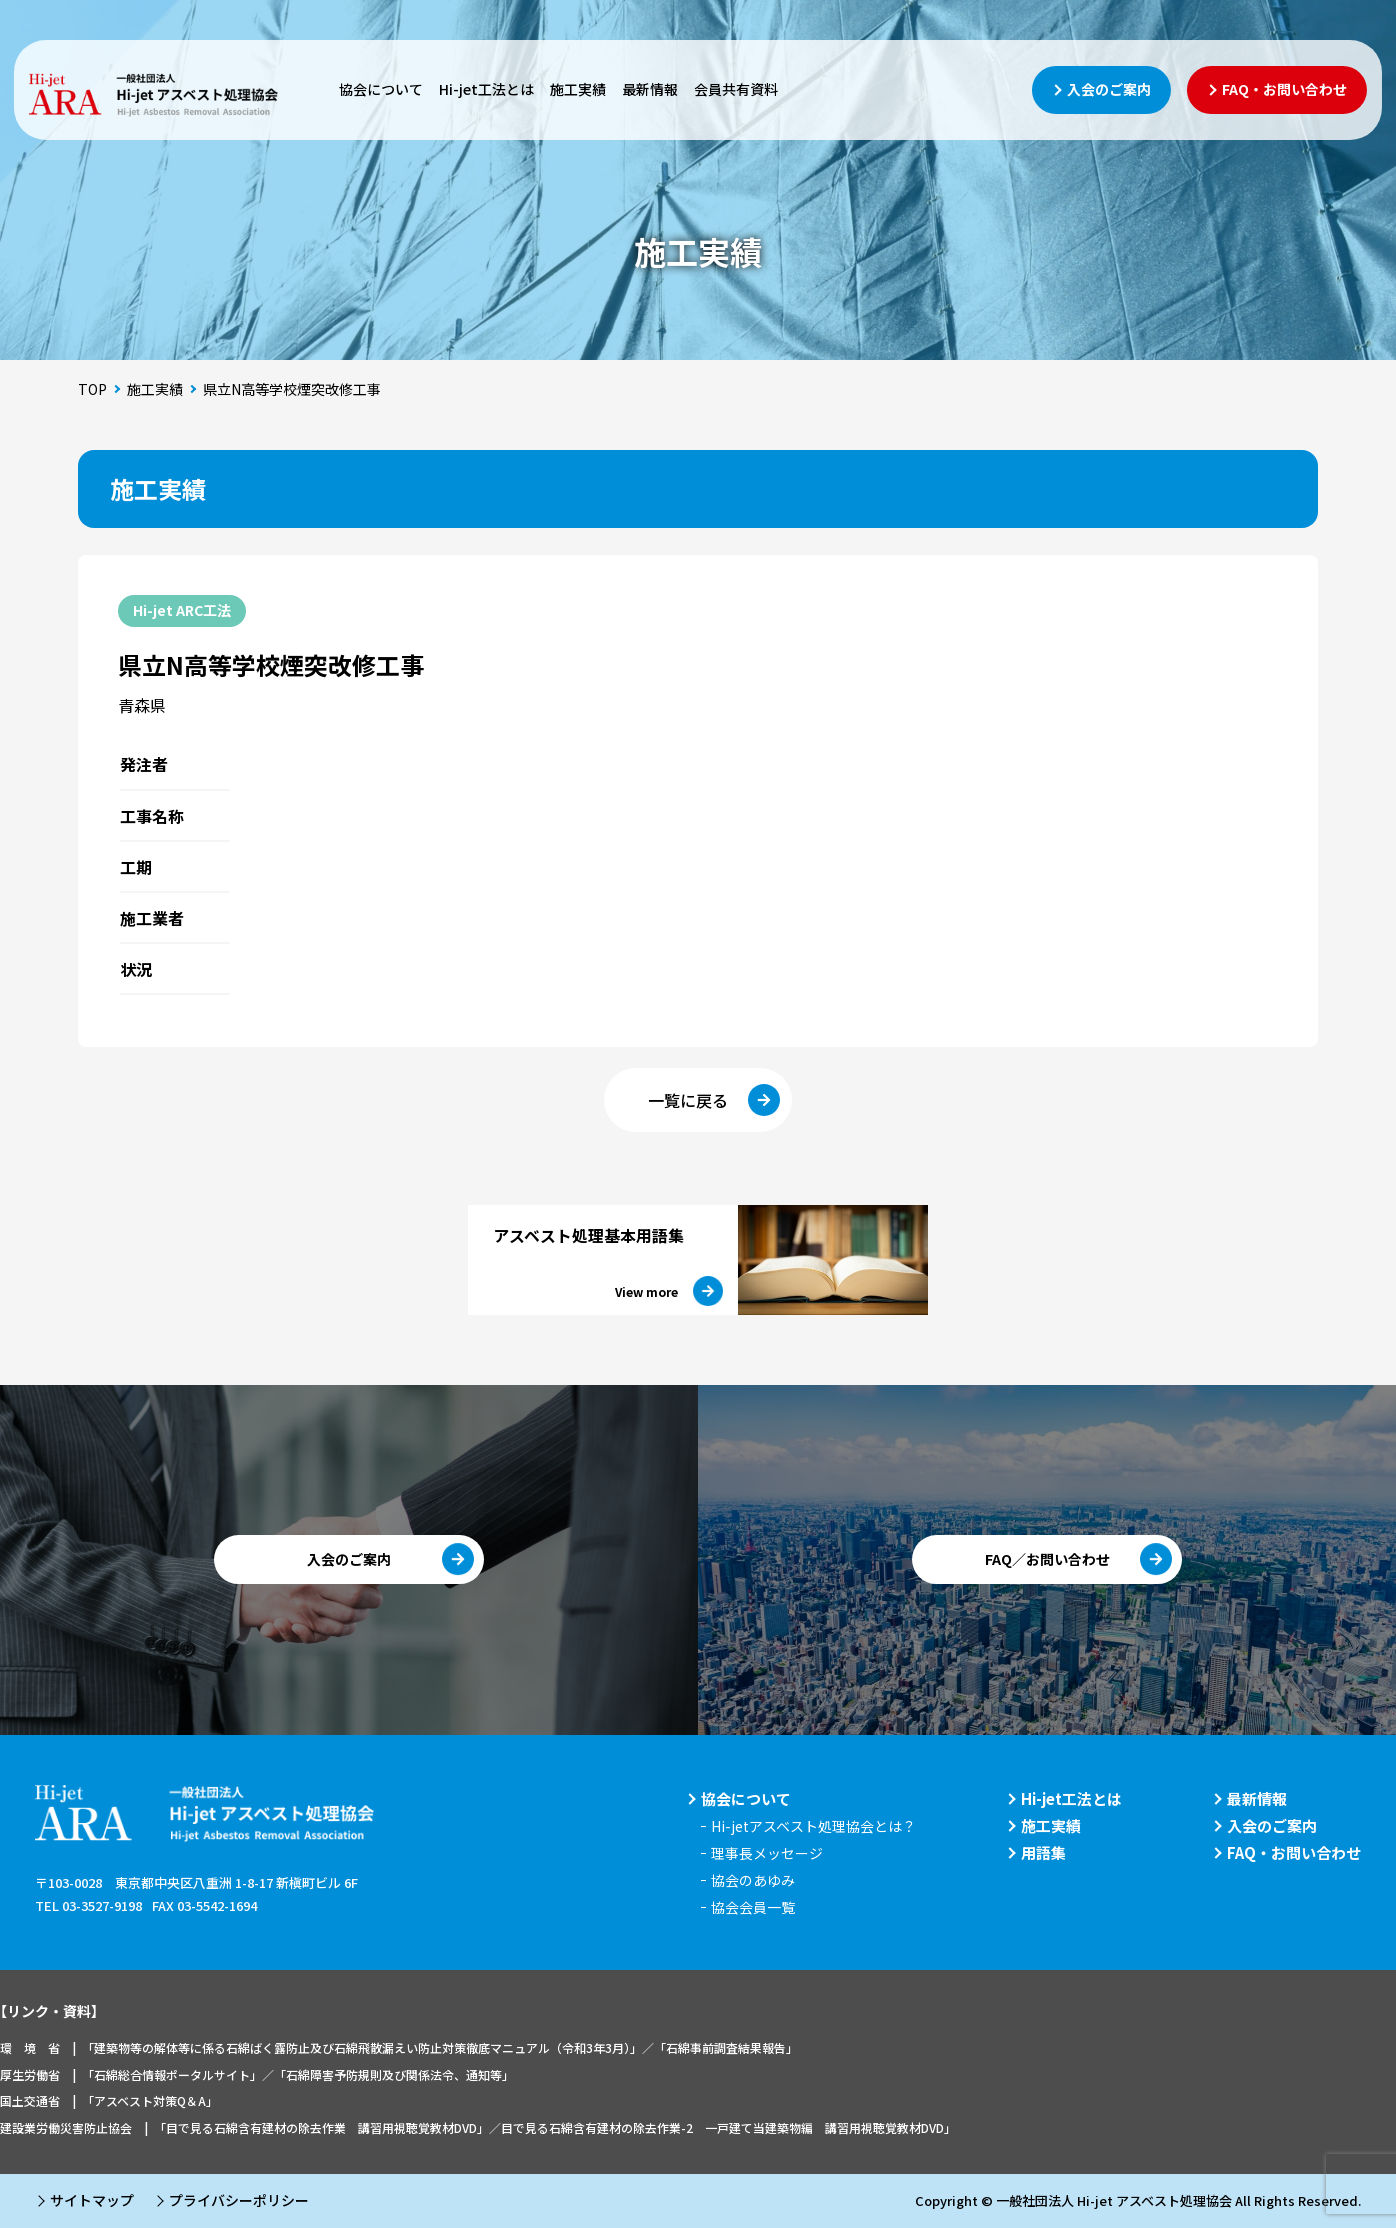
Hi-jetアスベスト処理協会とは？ (813, 1826)
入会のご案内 (1272, 1825)
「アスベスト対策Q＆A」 (150, 2100)
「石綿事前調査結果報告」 (726, 2047)
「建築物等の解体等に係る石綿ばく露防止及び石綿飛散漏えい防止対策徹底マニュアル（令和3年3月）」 (362, 2047)
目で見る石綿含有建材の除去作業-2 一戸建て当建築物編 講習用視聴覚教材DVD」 (728, 2127)
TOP (92, 389)
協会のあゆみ (753, 1880)
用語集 (1043, 1852)
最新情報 (650, 89)
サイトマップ (92, 2200)
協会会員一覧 (753, 1907)
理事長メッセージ (767, 1853)
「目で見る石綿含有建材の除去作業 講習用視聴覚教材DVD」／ (327, 2127)
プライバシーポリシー (239, 2200)
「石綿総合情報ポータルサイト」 (172, 2074)
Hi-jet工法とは (486, 89)
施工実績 (578, 89)
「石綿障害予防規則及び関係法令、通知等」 (394, 2074)
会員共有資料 (736, 89)
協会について (381, 89)
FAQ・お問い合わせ (1294, 1852)
